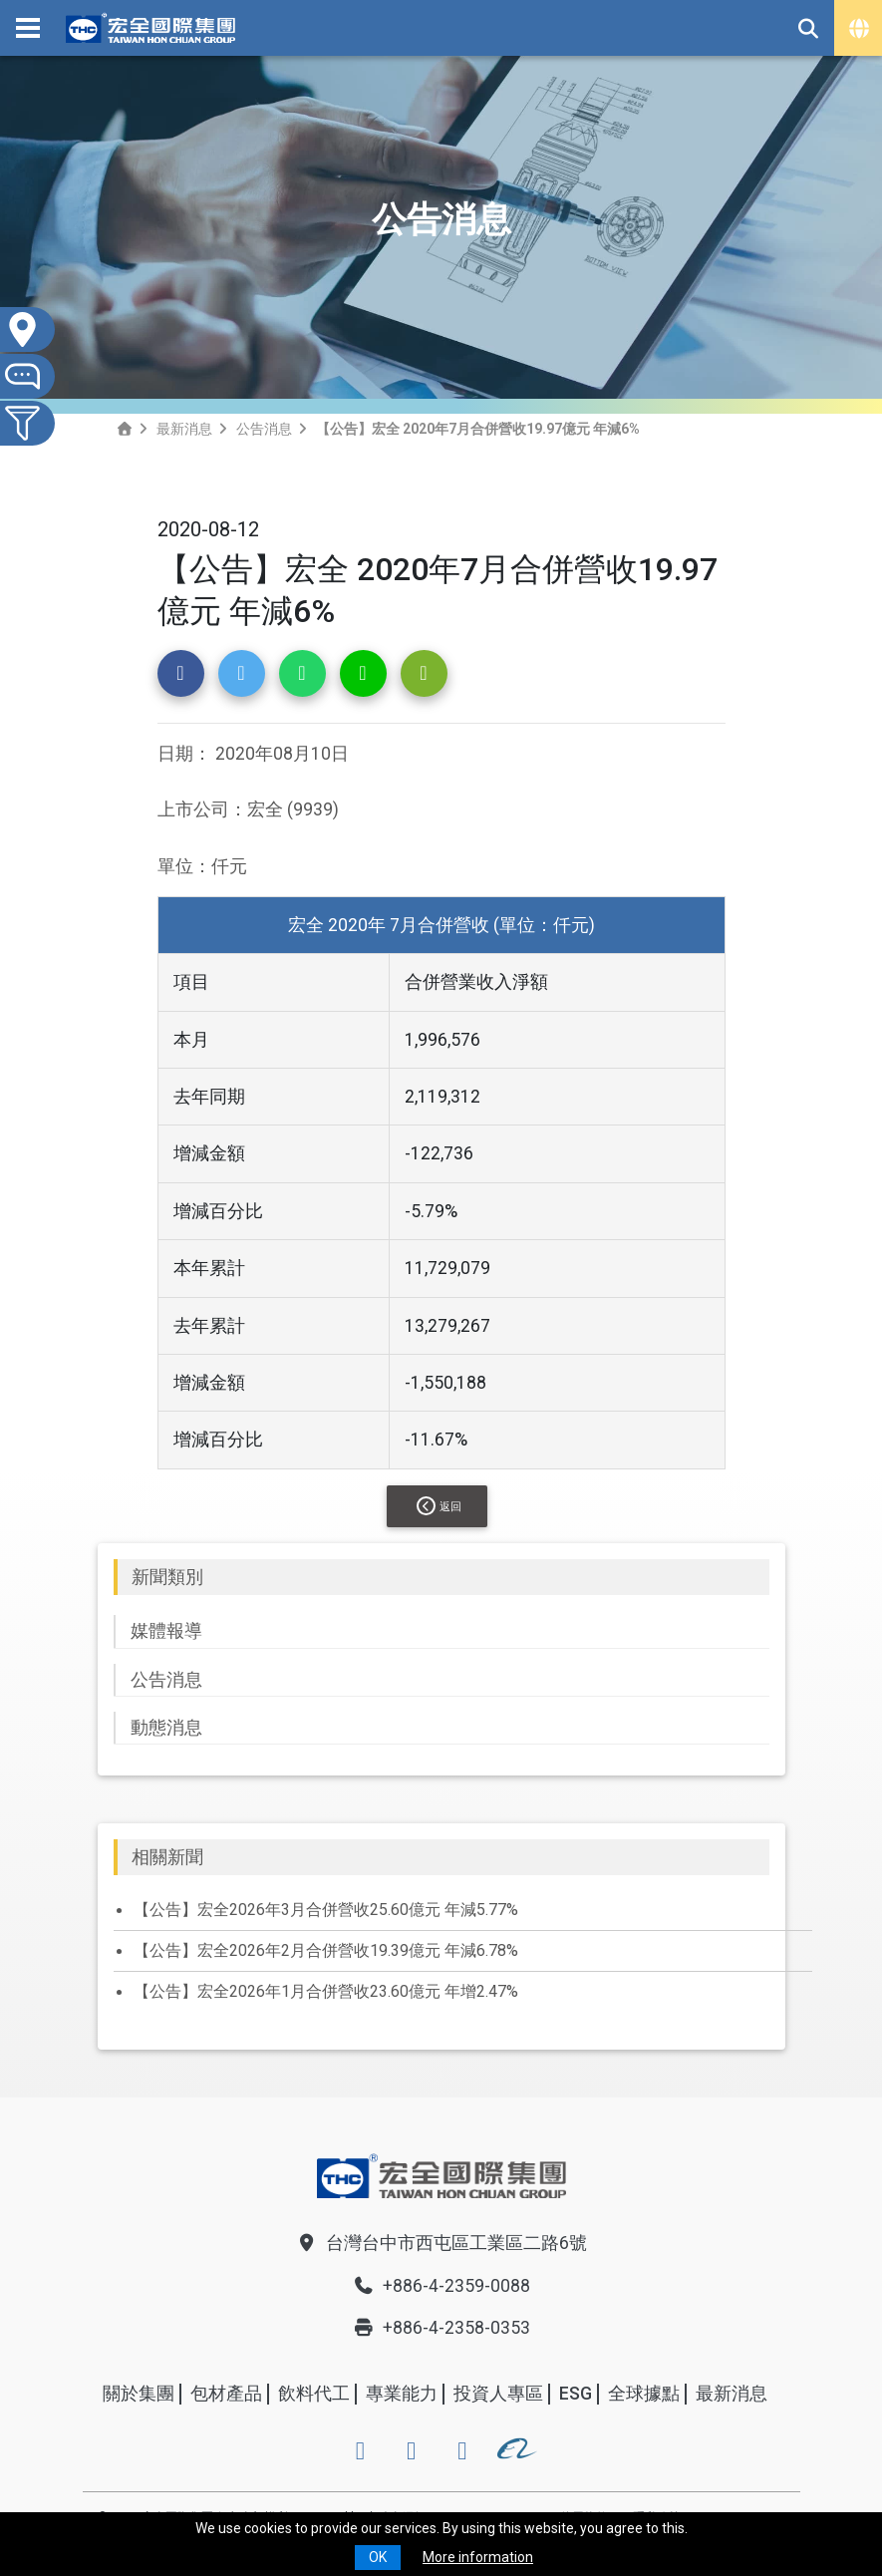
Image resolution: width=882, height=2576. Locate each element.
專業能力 (402, 2394)
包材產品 (226, 2394)
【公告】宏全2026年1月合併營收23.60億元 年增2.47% (326, 1991)
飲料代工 (314, 2394)
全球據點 (644, 2394)
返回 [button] (439, 1505)
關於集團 (138, 2394)
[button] (180, 673)
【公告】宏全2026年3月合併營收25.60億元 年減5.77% (326, 1909)
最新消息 (184, 429)
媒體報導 (166, 1631)
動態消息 (166, 1728)
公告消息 (264, 429)
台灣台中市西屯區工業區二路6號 (441, 2243)
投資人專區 (498, 2394)
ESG (575, 2394)
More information (478, 2557)
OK (378, 2557)
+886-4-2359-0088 (441, 2286)
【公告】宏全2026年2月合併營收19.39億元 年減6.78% (326, 1950)
